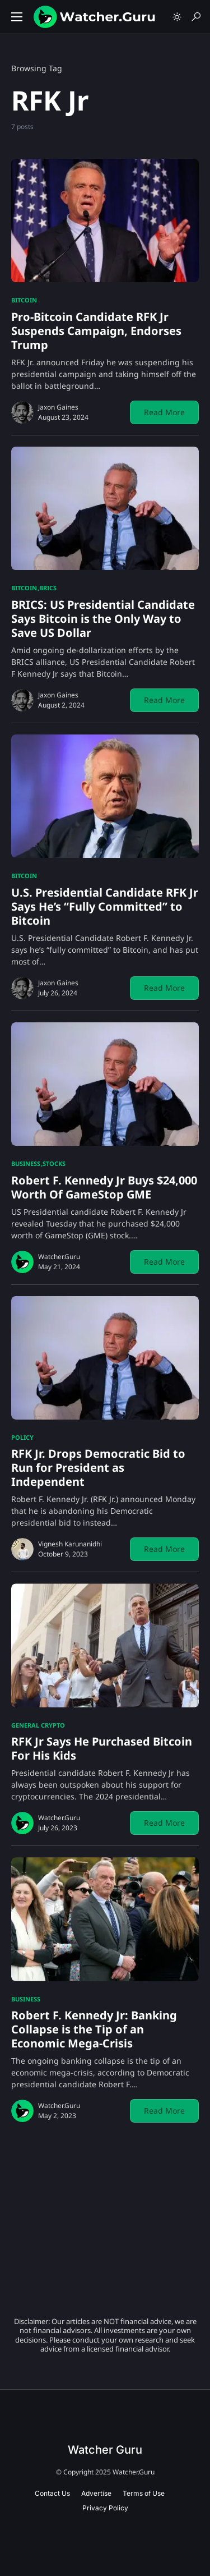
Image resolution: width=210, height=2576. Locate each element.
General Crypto (38, 1725)
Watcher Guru (105, 2449)
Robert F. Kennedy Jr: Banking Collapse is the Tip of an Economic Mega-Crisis (94, 2029)
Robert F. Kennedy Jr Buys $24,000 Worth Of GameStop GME (104, 1187)
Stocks (54, 1163)
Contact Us (52, 2493)
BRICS (48, 588)
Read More (164, 412)
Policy (22, 1437)
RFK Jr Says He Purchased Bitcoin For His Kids (101, 1748)
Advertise (96, 2493)
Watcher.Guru (59, 1256)
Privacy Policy (105, 2508)
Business (25, 1163)
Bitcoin (24, 300)
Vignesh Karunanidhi (70, 1544)
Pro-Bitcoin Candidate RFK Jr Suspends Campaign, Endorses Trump (96, 331)
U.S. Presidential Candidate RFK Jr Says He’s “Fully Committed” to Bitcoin (104, 906)
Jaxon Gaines (58, 407)
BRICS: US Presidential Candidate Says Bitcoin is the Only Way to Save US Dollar (103, 619)
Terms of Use (144, 2493)
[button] (16, 16)
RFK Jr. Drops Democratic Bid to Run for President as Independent (98, 1468)
